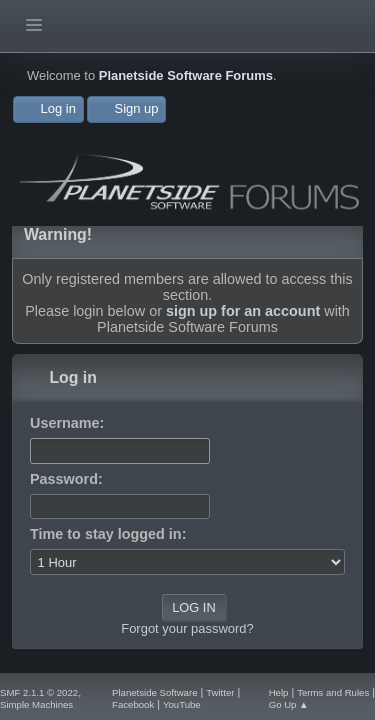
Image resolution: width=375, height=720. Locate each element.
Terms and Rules (333, 692)
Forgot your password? (187, 628)
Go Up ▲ (289, 704)
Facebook (133, 704)
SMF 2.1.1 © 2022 (39, 692)
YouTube (182, 704)
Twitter (220, 692)
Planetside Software (154, 692)
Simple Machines (36, 704)
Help (279, 692)
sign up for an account (243, 311)
